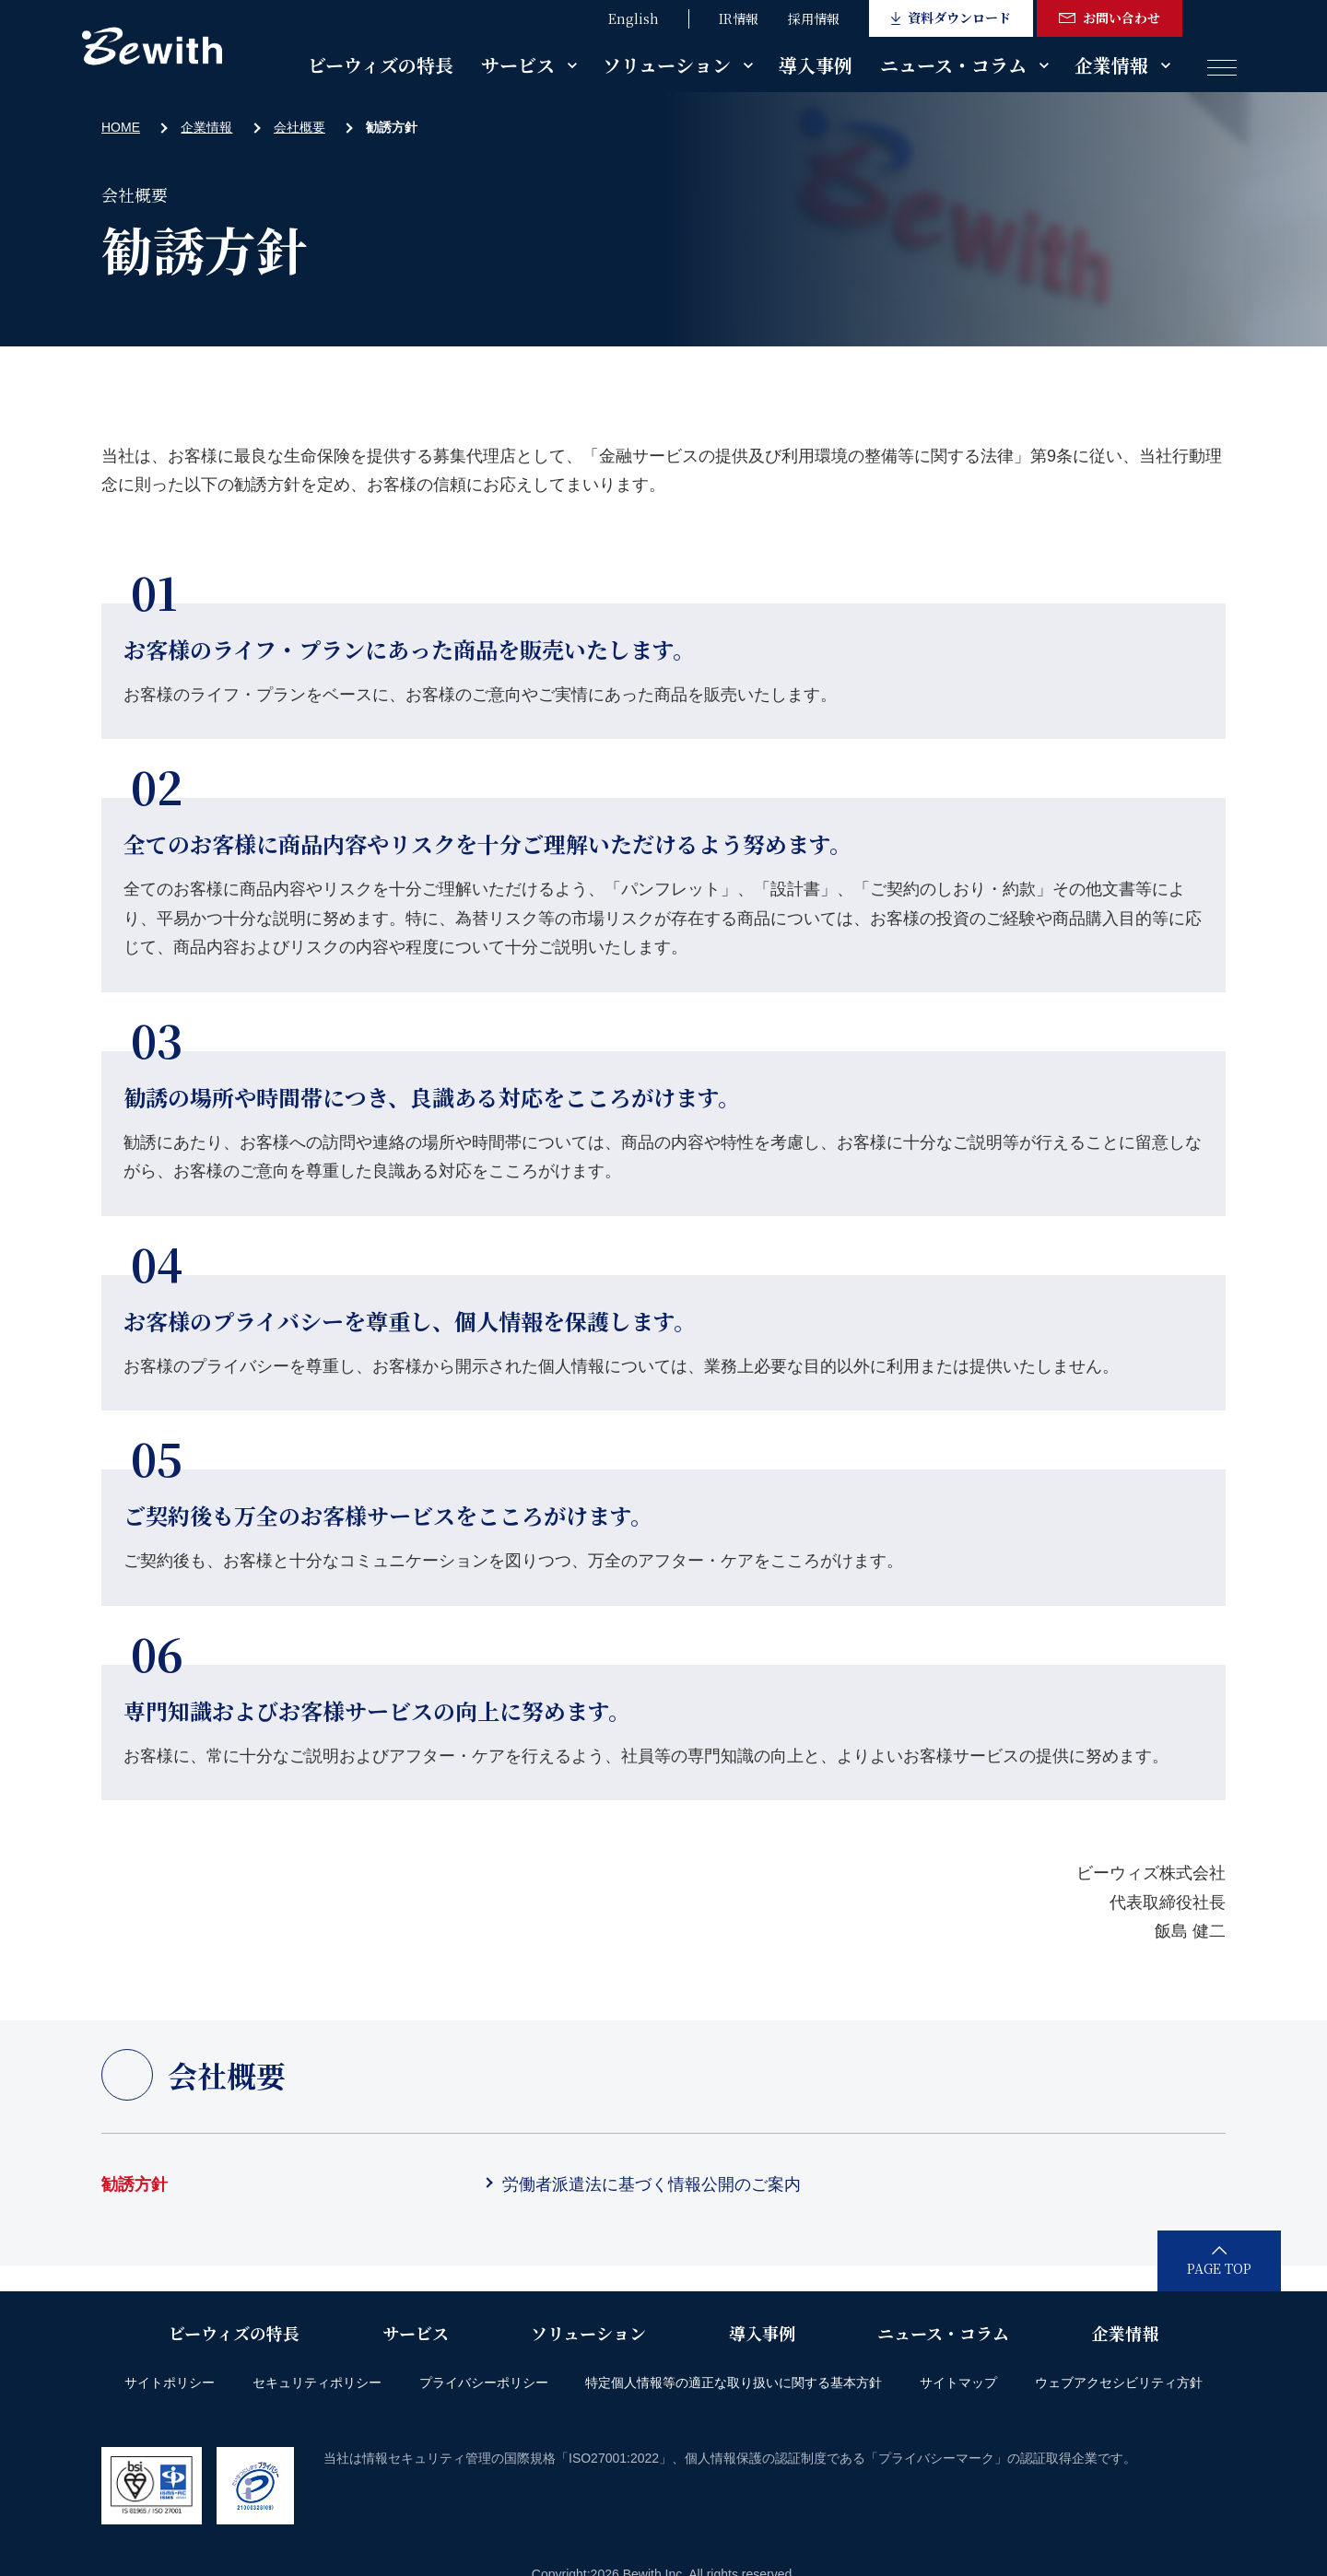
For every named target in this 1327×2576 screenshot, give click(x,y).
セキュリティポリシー (317, 2382)
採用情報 (814, 18)
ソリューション (667, 65)
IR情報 (738, 18)
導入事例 (815, 65)
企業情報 (1111, 65)
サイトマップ (958, 2382)
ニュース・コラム (953, 65)
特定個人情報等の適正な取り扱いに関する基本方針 (733, 2382)
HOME (120, 127)
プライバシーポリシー (483, 2382)
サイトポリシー (169, 2382)
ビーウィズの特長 (380, 65)
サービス (518, 65)
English (633, 18)
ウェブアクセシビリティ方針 (1119, 2382)
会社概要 (299, 127)
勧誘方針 (134, 2184)
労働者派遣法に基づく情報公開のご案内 (651, 2184)
